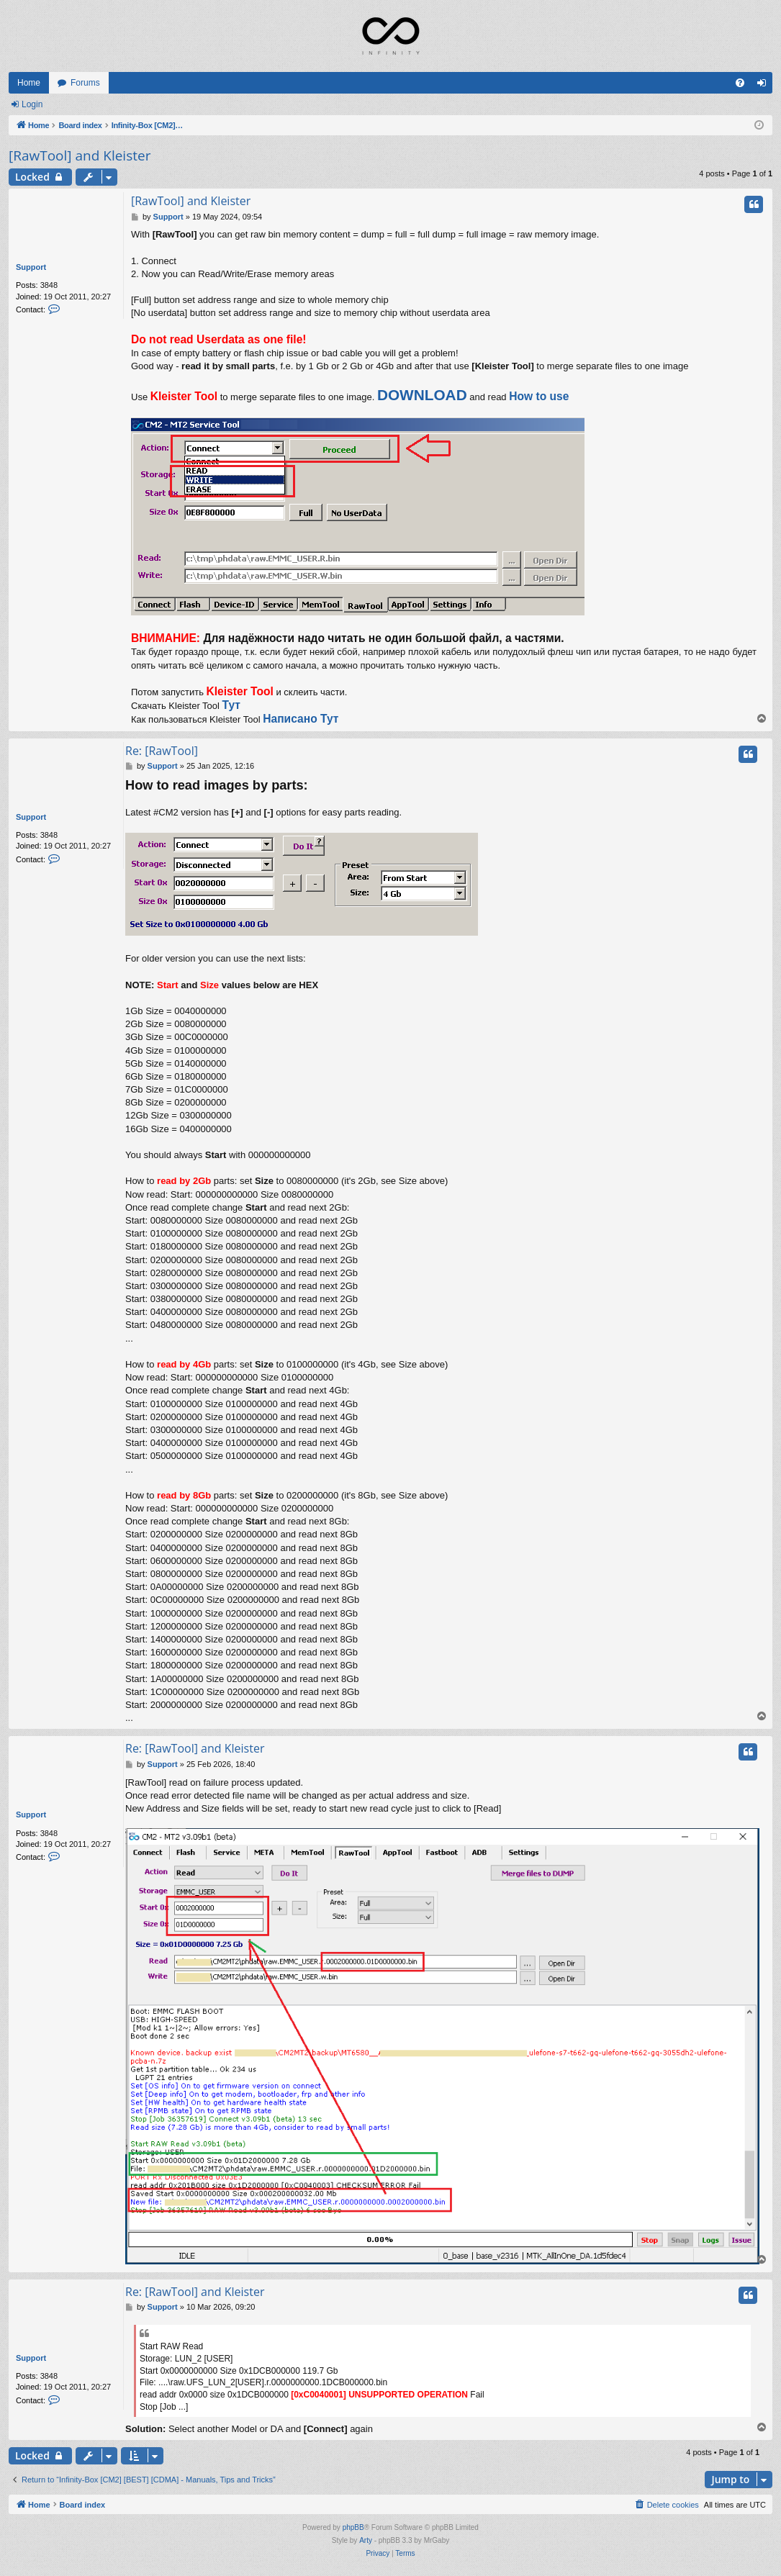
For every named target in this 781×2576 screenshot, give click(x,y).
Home (28, 83)
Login (32, 104)
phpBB (353, 2527)
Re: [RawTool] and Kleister (194, 1748)
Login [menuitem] (764, 86)
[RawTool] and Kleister (79, 155)
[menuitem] (740, 83)
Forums (85, 83)
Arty (365, 2540)
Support (31, 267)
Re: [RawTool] (161, 751)
